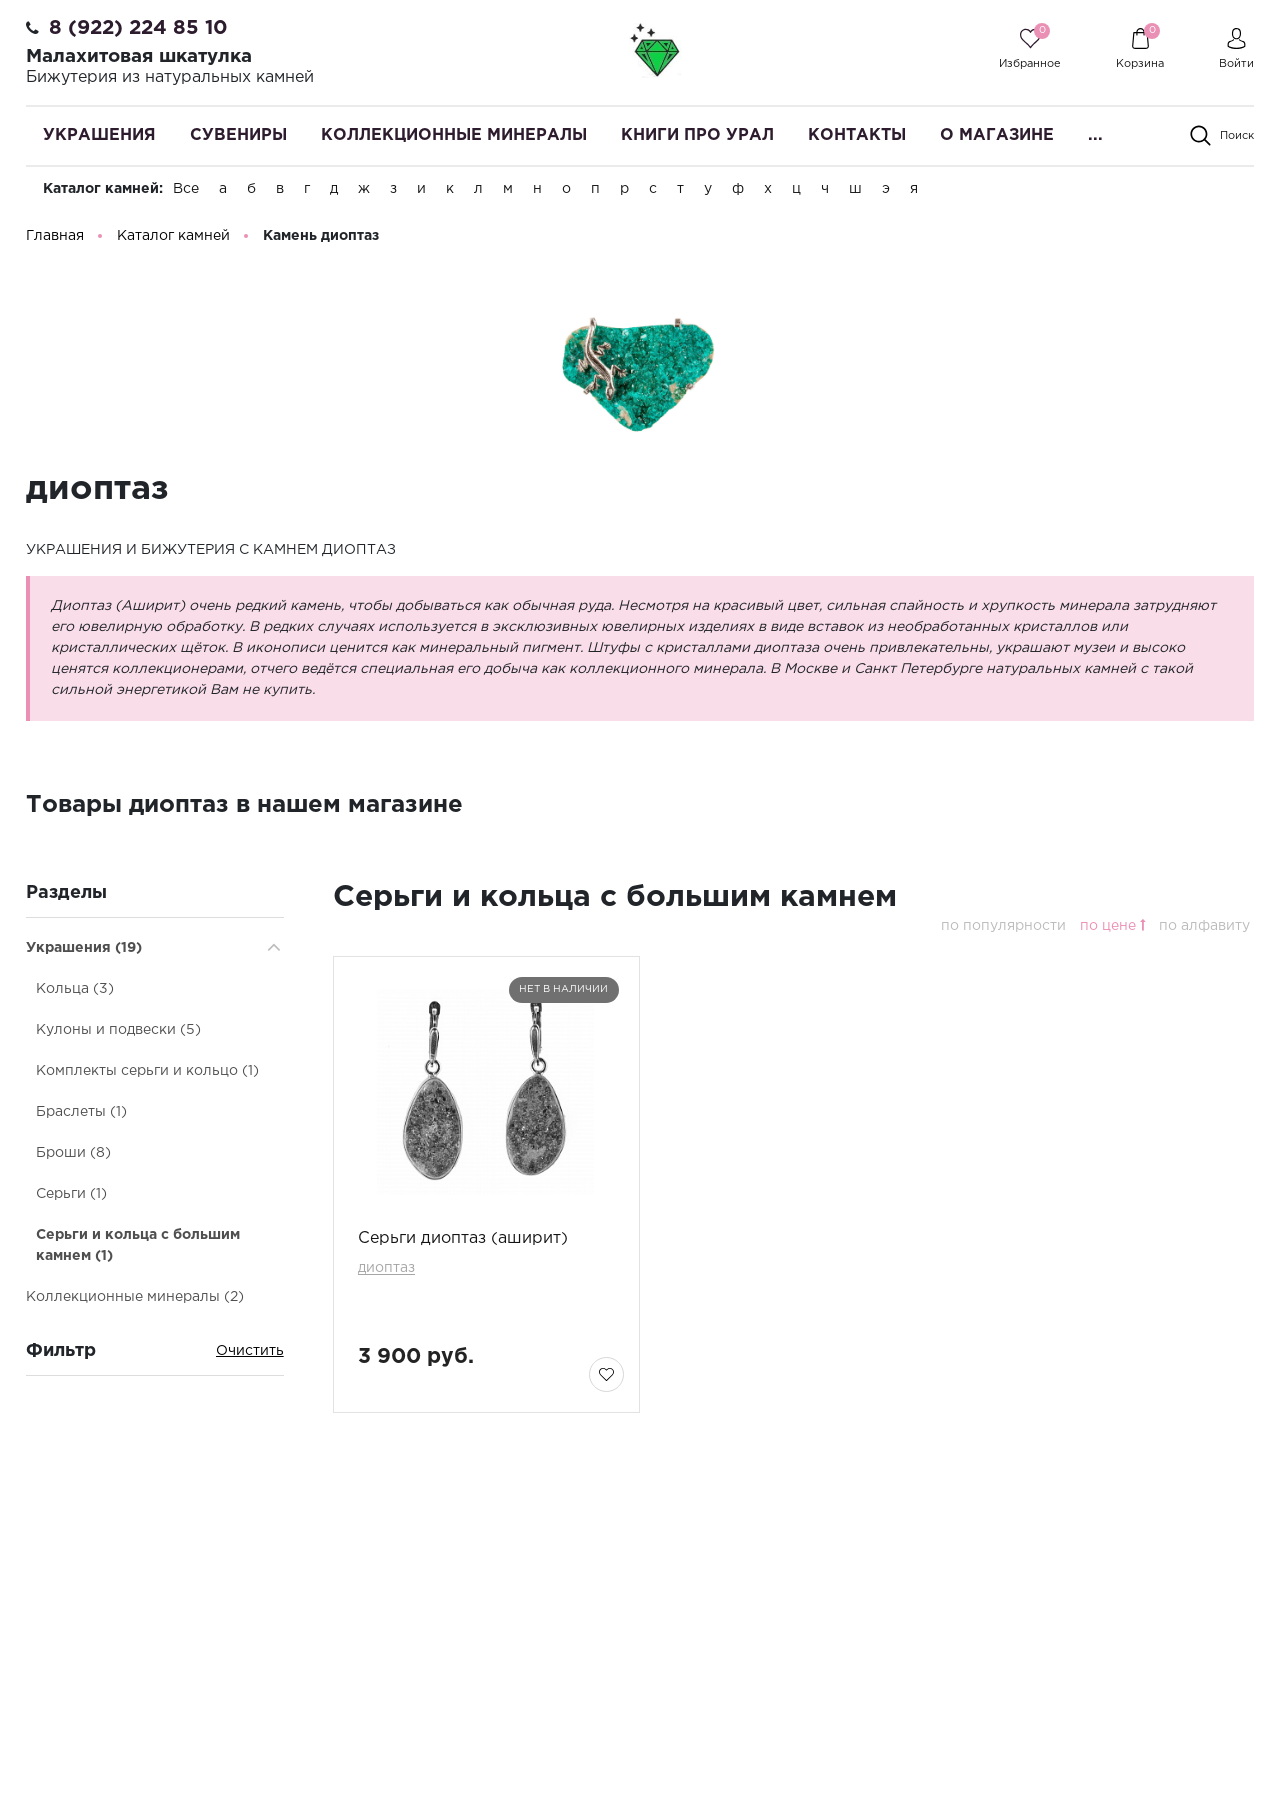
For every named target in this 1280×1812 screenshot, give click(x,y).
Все (186, 189)
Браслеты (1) (81, 1113)
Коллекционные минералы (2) (135, 1298)
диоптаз (386, 1269)
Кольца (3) (75, 990)
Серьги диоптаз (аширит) (463, 1239)
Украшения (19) (84, 949)
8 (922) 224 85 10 (138, 28)
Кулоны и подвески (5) (118, 1031)
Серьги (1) (71, 1195)
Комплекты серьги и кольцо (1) (147, 1072)
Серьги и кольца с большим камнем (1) (138, 1246)
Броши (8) (73, 1154)
